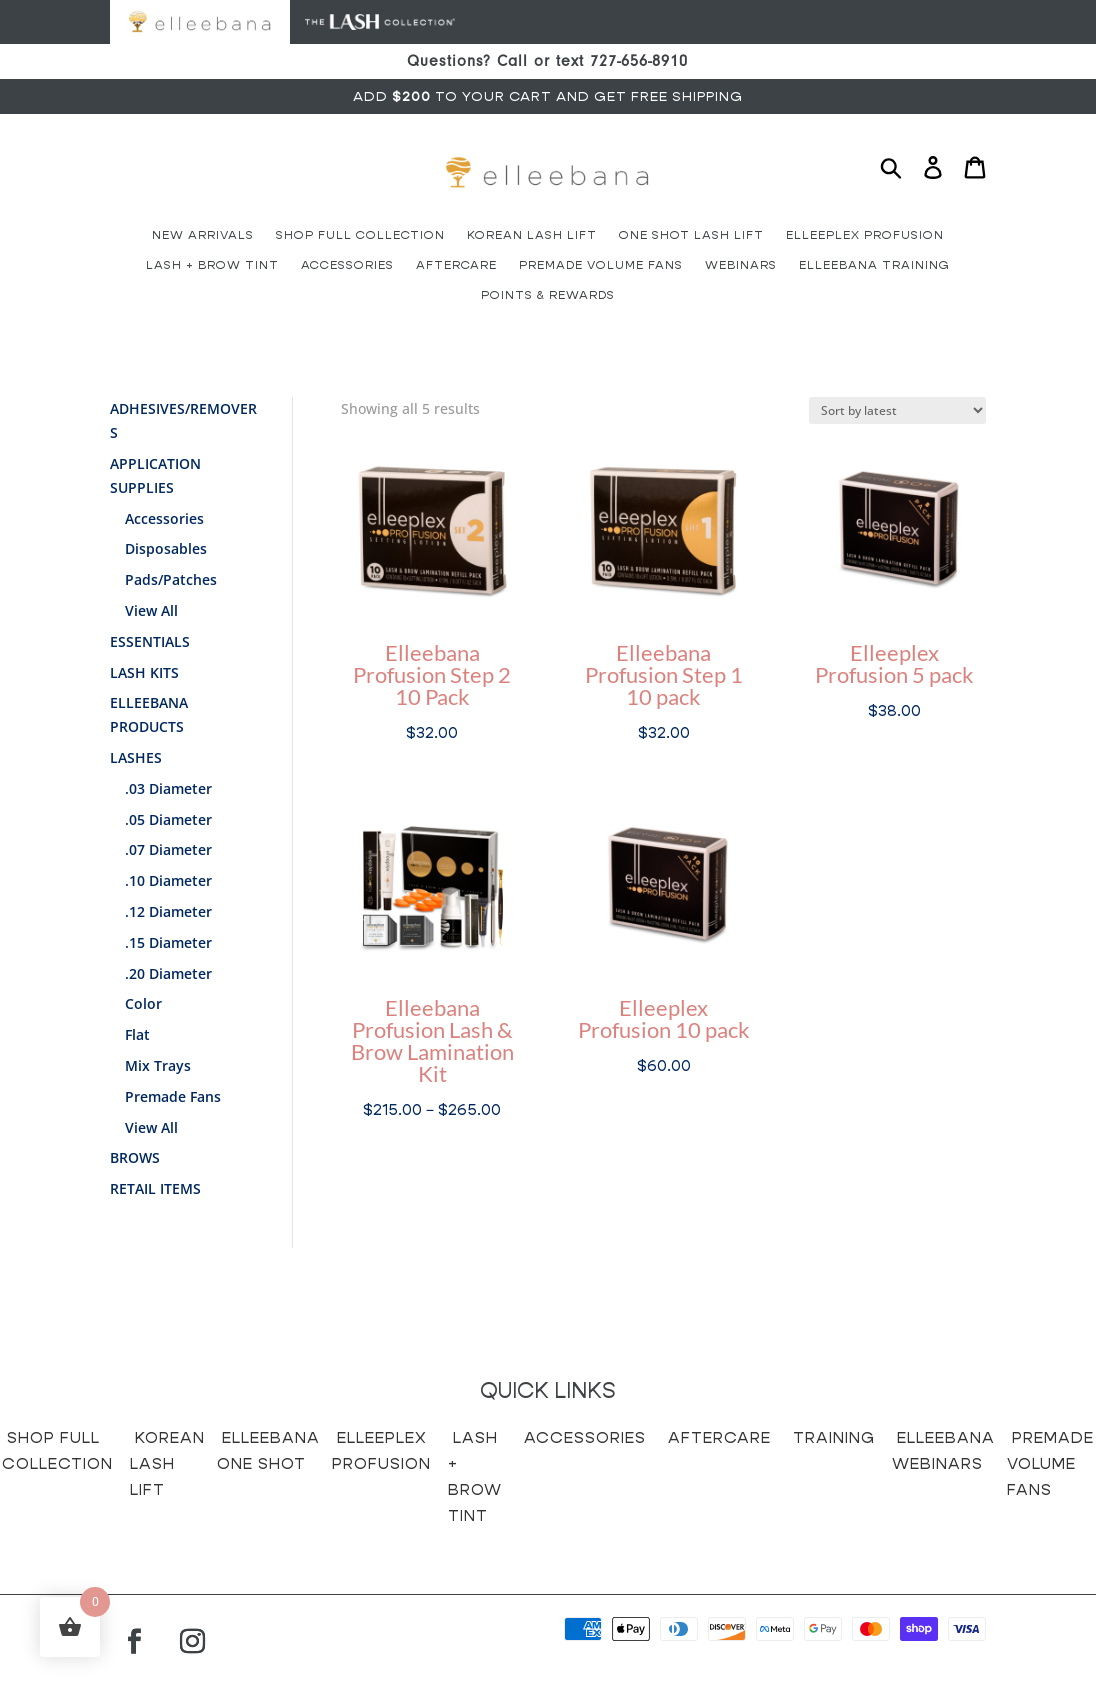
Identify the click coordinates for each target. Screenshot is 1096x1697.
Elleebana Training (874, 265)
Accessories (347, 265)
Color (143, 1003)
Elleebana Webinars (943, 1450)
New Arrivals (203, 235)
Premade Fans (173, 1096)
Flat (137, 1034)
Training (834, 1437)
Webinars (741, 265)
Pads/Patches (171, 579)
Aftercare (456, 265)
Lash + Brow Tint (212, 265)
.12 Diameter (168, 911)
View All (151, 610)
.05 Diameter (168, 819)
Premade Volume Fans (601, 265)
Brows (135, 1157)
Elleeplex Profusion (865, 235)
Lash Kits (144, 672)
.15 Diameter (168, 942)
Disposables (166, 548)
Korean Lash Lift (532, 235)
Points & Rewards (548, 295)
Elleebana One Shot (268, 1450)
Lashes (136, 757)
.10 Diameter (168, 880)
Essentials (150, 641)
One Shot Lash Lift (691, 235)
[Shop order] (897, 410)
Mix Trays (158, 1065)
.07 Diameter (168, 849)
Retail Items (155, 1188)
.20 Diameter (168, 973)
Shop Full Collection (360, 235)
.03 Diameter (168, 788)
